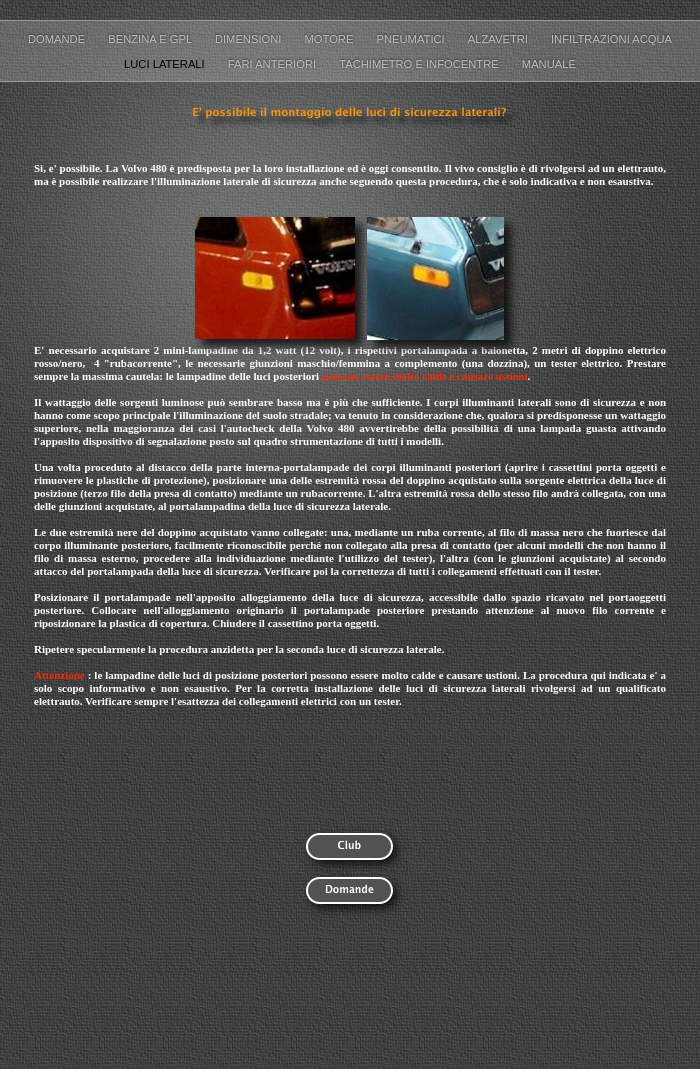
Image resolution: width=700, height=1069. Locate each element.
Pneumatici (412, 39)
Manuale (549, 64)
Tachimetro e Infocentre (420, 64)
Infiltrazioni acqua (611, 39)
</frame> (596, 869)
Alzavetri (499, 39)
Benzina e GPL (151, 39)
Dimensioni (250, 39)
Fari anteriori (273, 64)
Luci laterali (166, 64)
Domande (58, 39)
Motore (331, 39)
